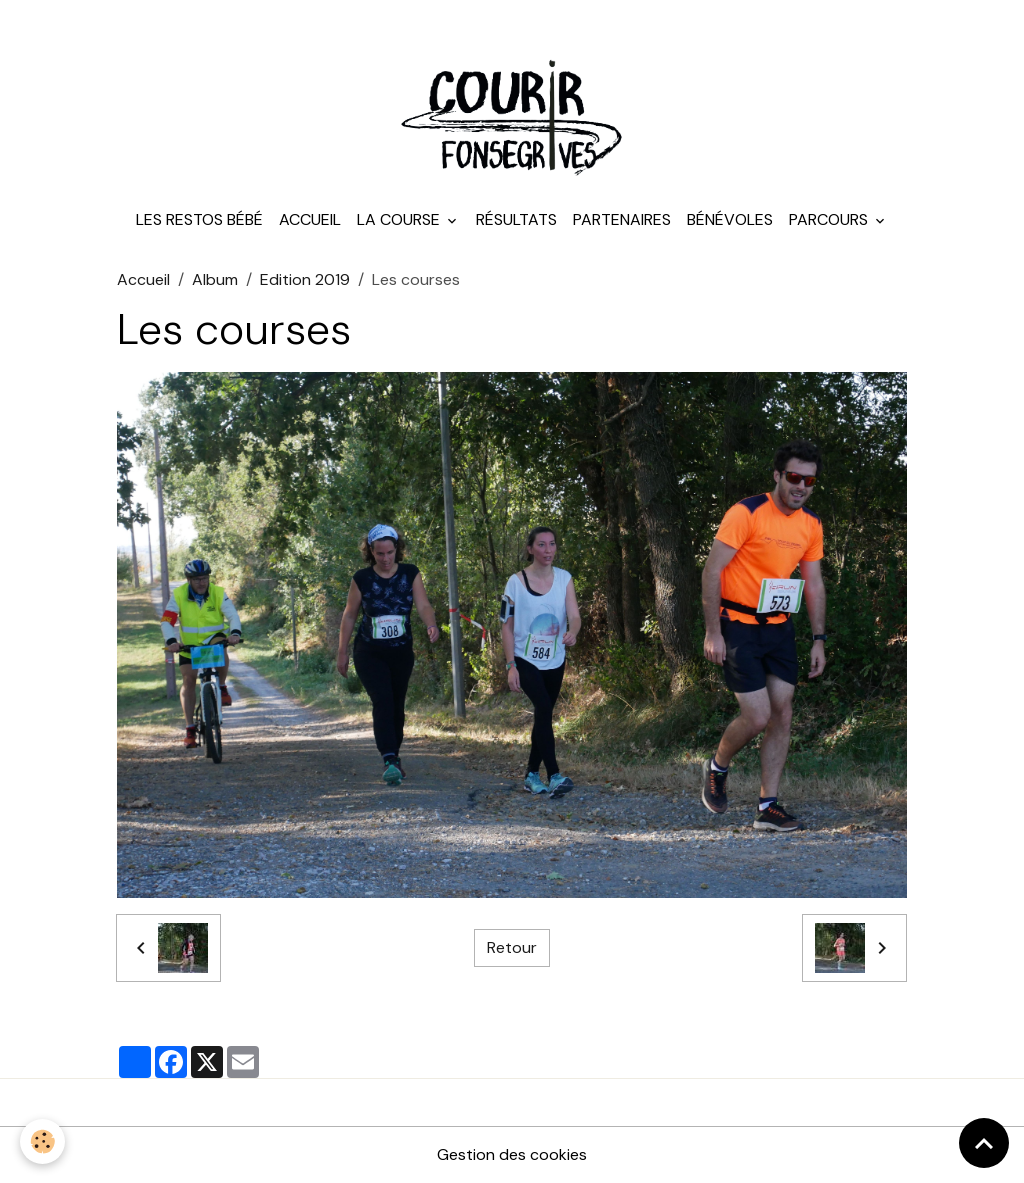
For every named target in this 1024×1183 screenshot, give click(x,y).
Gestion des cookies (512, 1154)
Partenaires (622, 219)
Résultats (516, 219)
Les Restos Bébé (199, 219)
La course (400, 219)
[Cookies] (42, 1141)
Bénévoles (730, 219)
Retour (512, 947)
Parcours (830, 219)
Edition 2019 (305, 279)
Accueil (310, 219)
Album (215, 279)
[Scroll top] (984, 1143)
